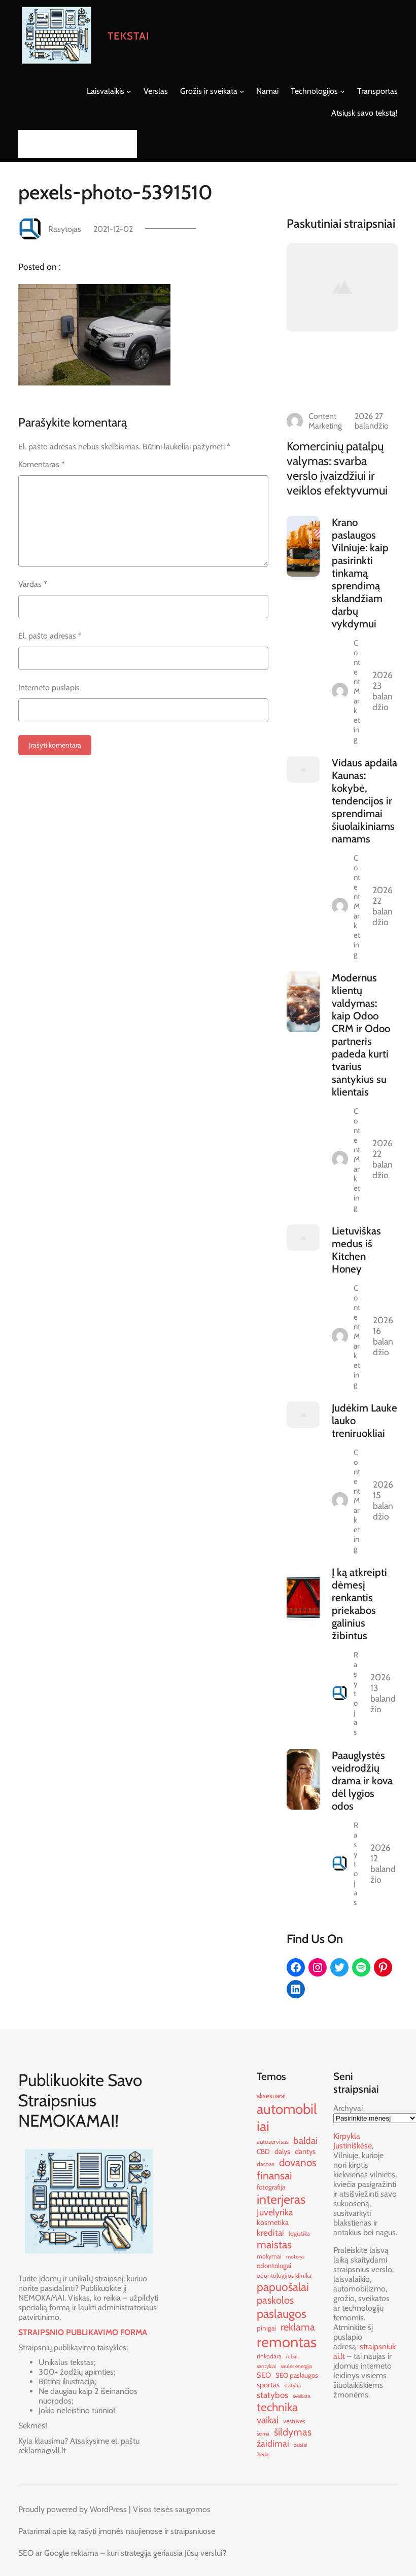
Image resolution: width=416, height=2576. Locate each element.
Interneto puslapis (49, 687)
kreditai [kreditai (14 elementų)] (270, 2232)
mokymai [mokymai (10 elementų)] (269, 2256)
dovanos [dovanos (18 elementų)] (298, 2162)
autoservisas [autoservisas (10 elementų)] (273, 2141)
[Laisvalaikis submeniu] (128, 91)
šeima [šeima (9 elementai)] (263, 2433)
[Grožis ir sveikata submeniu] (242, 91)
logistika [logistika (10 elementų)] (299, 2233)
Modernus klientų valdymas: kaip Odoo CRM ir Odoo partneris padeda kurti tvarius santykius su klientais (361, 1034)
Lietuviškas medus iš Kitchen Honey (356, 1249)
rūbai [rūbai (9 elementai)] (291, 2356)
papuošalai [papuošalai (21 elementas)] (283, 2287)
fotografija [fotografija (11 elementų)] (271, 2187)
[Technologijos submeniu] (342, 91)
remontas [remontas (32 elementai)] (287, 2342)
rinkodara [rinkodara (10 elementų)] (269, 2356)
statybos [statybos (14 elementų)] (272, 2394)
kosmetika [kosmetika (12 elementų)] (273, 2222)
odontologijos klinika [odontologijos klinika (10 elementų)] (284, 2275)
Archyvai (348, 2108)
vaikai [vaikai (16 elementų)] (268, 2420)
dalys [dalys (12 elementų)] (282, 2151)
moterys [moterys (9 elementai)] (295, 2256)
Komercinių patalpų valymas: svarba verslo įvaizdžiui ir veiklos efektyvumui (337, 468)
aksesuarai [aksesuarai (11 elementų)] (271, 2096)
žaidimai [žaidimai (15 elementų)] (273, 2443)
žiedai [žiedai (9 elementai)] (263, 2454)
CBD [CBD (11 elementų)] (263, 2151)
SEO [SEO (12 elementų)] (264, 2375)
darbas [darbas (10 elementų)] (265, 2164)
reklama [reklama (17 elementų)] (298, 2327)
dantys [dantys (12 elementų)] (305, 2151)
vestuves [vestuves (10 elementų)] (294, 2421)
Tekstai (129, 35)
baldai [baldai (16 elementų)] (305, 2140)
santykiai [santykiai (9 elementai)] (266, 2366)
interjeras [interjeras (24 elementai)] (281, 2199)
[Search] (126, 144)
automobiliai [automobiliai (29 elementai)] (287, 2117)
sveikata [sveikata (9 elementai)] (301, 2396)
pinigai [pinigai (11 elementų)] (266, 2328)
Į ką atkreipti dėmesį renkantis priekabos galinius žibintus (359, 1604)
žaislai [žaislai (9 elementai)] (300, 2445)
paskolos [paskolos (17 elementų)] (275, 2300)
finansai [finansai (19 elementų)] (274, 2175)
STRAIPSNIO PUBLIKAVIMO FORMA (82, 2332)
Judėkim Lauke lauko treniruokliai (364, 1420)
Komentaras (41, 464)
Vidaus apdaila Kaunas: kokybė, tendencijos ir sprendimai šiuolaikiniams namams (364, 800)
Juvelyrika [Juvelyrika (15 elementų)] (275, 2212)
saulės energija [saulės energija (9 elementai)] (296, 2366)
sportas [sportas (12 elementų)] (268, 2384)
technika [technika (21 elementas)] (277, 2407)
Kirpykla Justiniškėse (352, 2140)
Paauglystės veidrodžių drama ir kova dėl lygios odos (362, 1780)
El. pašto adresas (50, 636)
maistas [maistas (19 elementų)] (274, 2244)
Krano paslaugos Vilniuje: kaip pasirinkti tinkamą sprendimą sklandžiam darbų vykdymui (360, 573)
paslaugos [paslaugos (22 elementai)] (281, 2313)
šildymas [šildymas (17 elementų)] (292, 2432)
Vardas (32, 584)
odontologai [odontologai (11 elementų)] (274, 2266)
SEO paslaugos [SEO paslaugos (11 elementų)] (296, 2375)
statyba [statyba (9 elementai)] (292, 2385)
